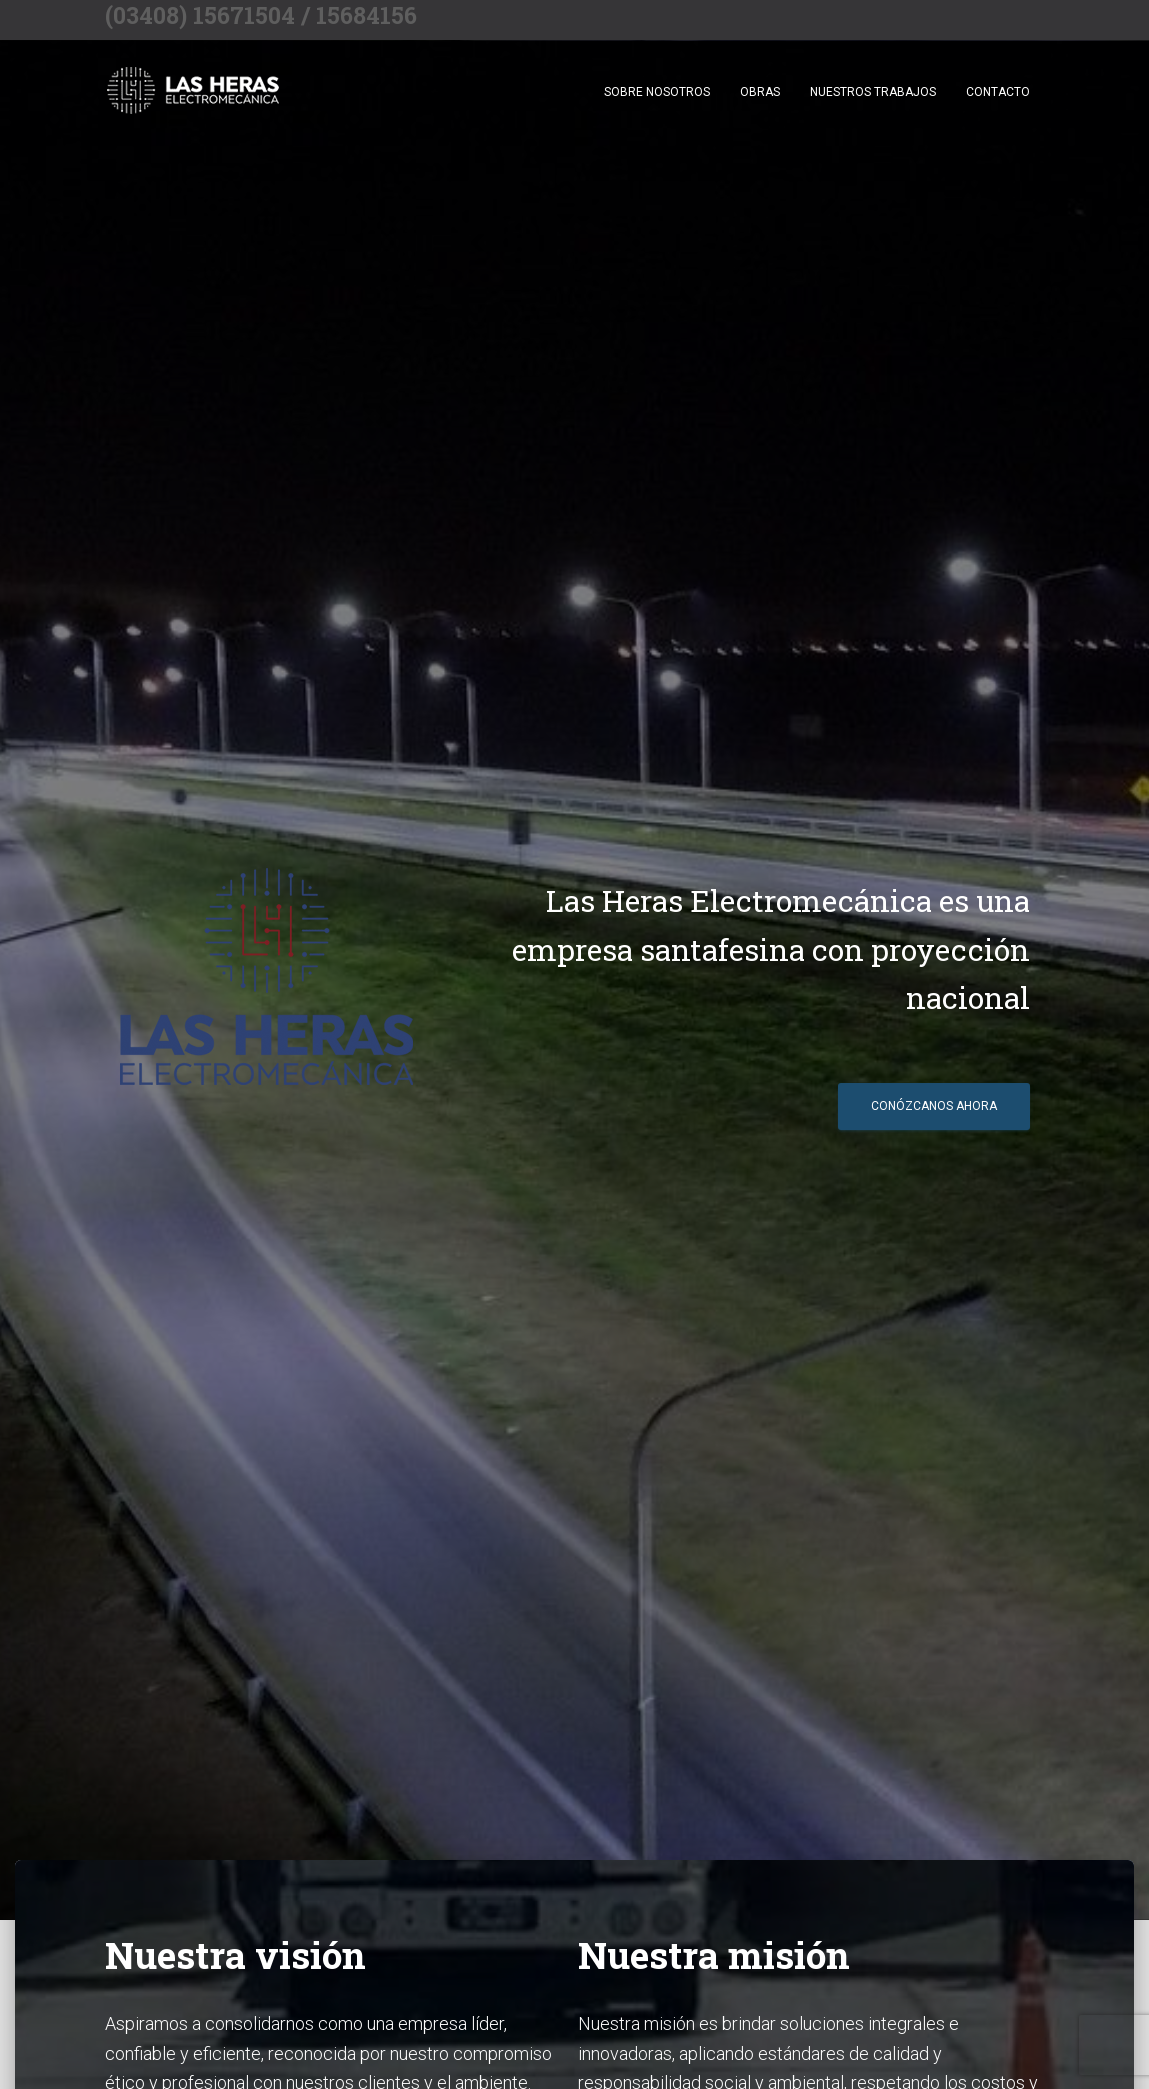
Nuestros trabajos (873, 92)
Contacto (998, 92)
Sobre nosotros (657, 92)
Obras (760, 92)
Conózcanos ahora (934, 1106)
